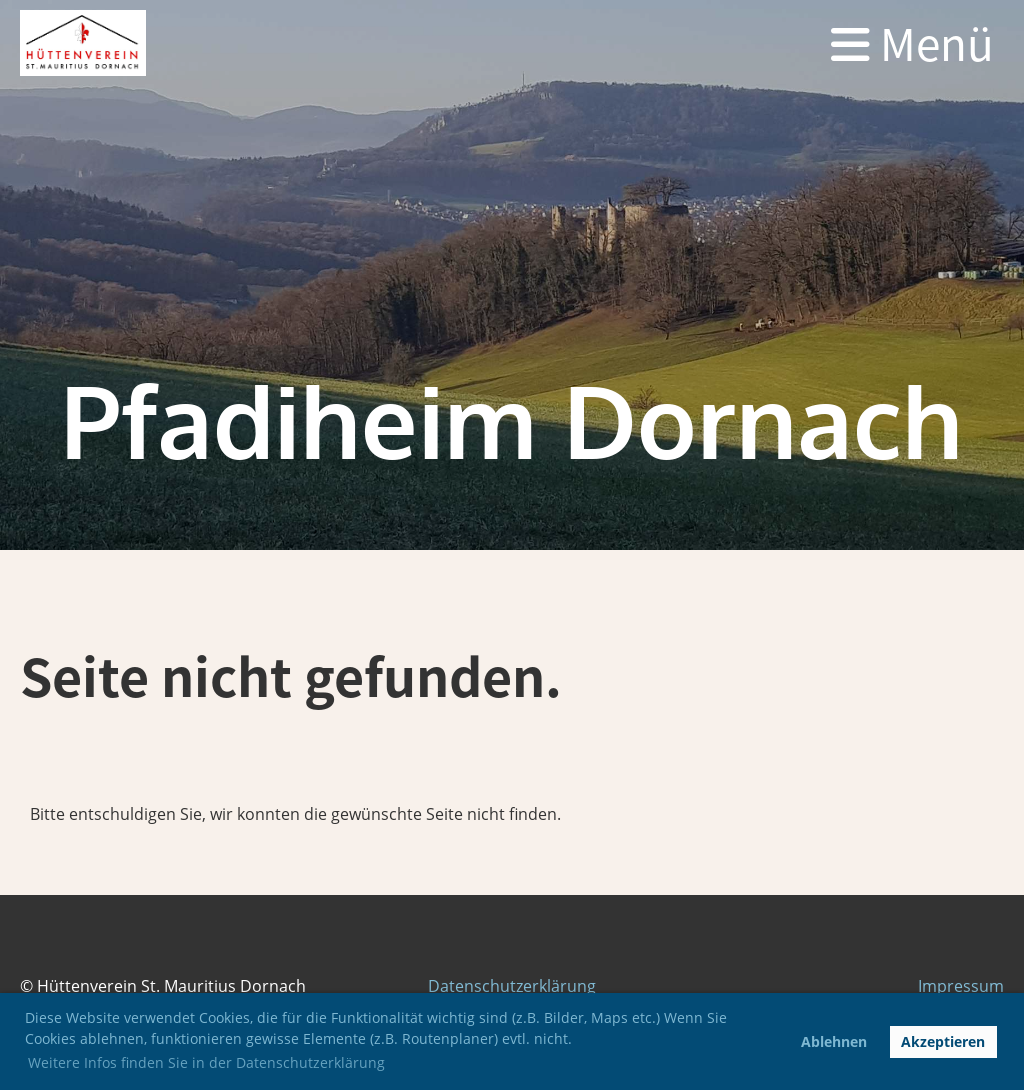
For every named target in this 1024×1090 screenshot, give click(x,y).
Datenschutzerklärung (512, 986)
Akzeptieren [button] (943, 1041)
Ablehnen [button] (834, 1041)
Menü (912, 43)
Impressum (961, 986)
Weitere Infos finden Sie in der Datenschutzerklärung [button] (206, 1062)
